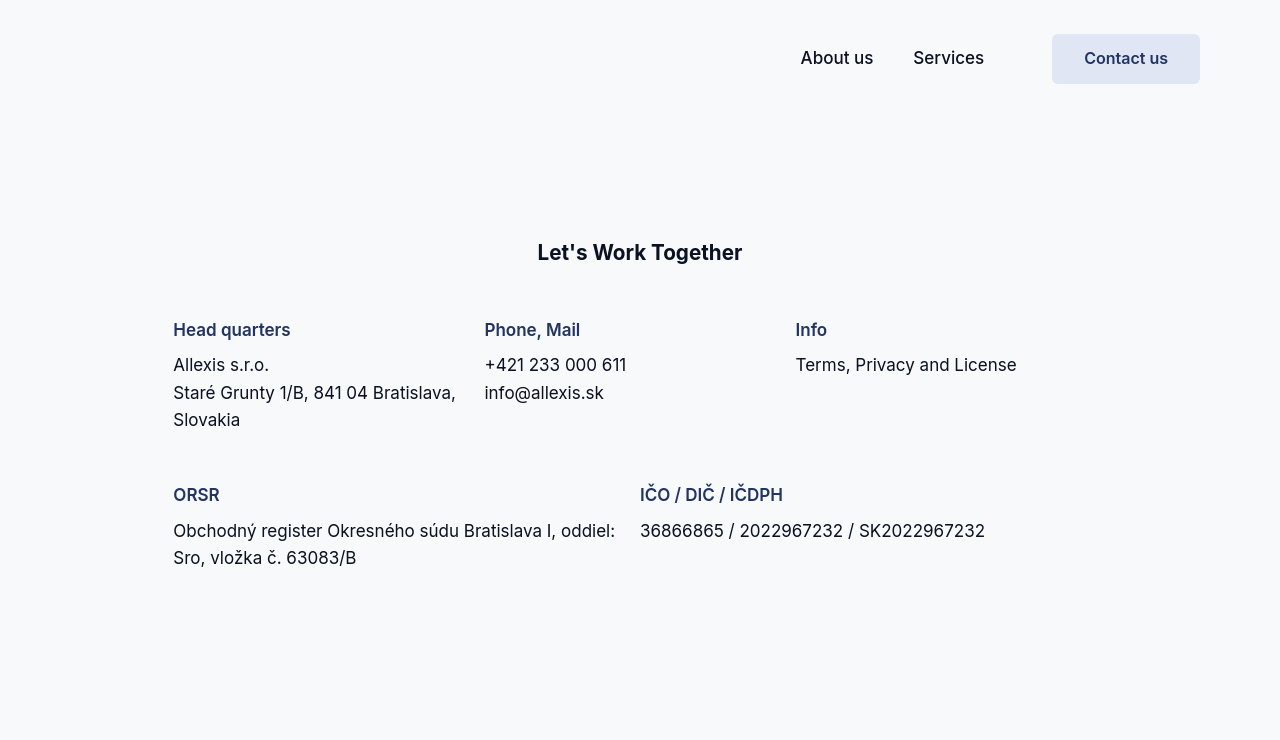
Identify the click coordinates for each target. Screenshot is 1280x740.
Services (948, 58)
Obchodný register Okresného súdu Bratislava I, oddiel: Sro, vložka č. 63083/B (394, 544)
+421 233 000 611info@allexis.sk (555, 378)
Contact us (1126, 58)
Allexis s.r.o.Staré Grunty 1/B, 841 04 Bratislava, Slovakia (314, 392)
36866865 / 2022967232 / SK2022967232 (812, 531)
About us (837, 58)
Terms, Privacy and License (906, 365)
